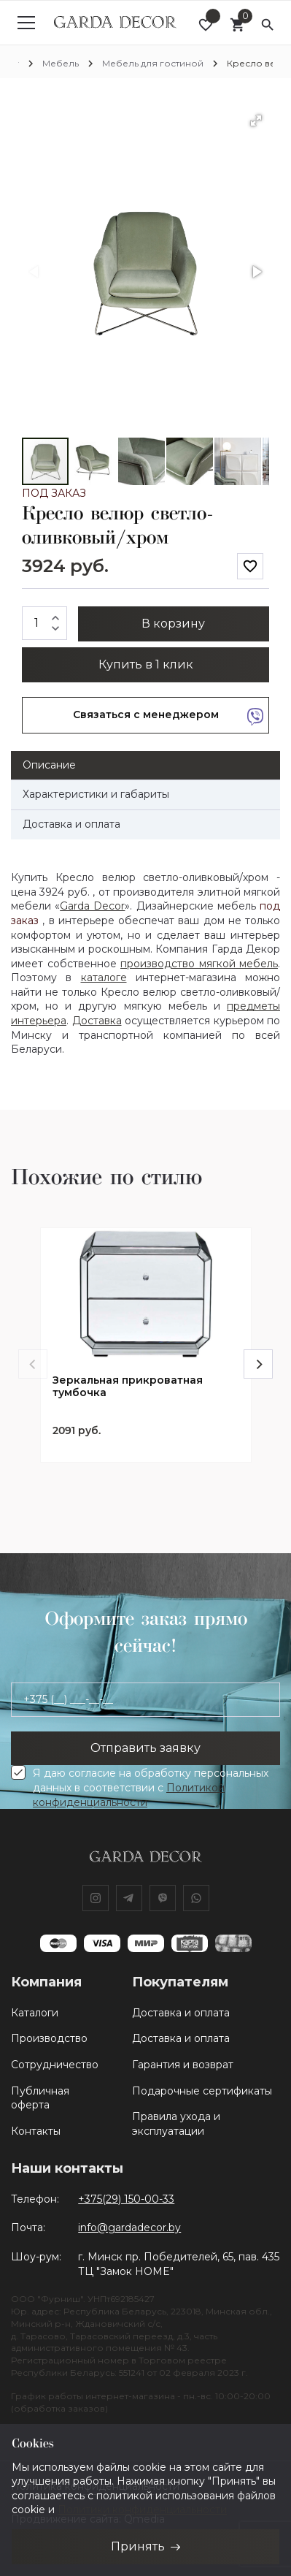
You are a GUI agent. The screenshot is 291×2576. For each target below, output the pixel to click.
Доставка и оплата (181, 2012)
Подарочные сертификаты (202, 2090)
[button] (256, 120)
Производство (49, 2038)
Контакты (36, 2131)
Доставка (97, 1020)
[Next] (258, 1364)
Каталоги (34, 2012)
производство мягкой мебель (199, 963)
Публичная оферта (40, 2098)
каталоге (104, 977)
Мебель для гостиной (152, 63)
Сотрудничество (54, 2064)
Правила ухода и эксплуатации (176, 2124)
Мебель (60, 63)
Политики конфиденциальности (142, 2509)
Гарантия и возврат (182, 2064)
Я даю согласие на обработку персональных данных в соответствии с (150, 1788)
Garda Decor (92, 905)
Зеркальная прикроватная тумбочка (128, 1386)
